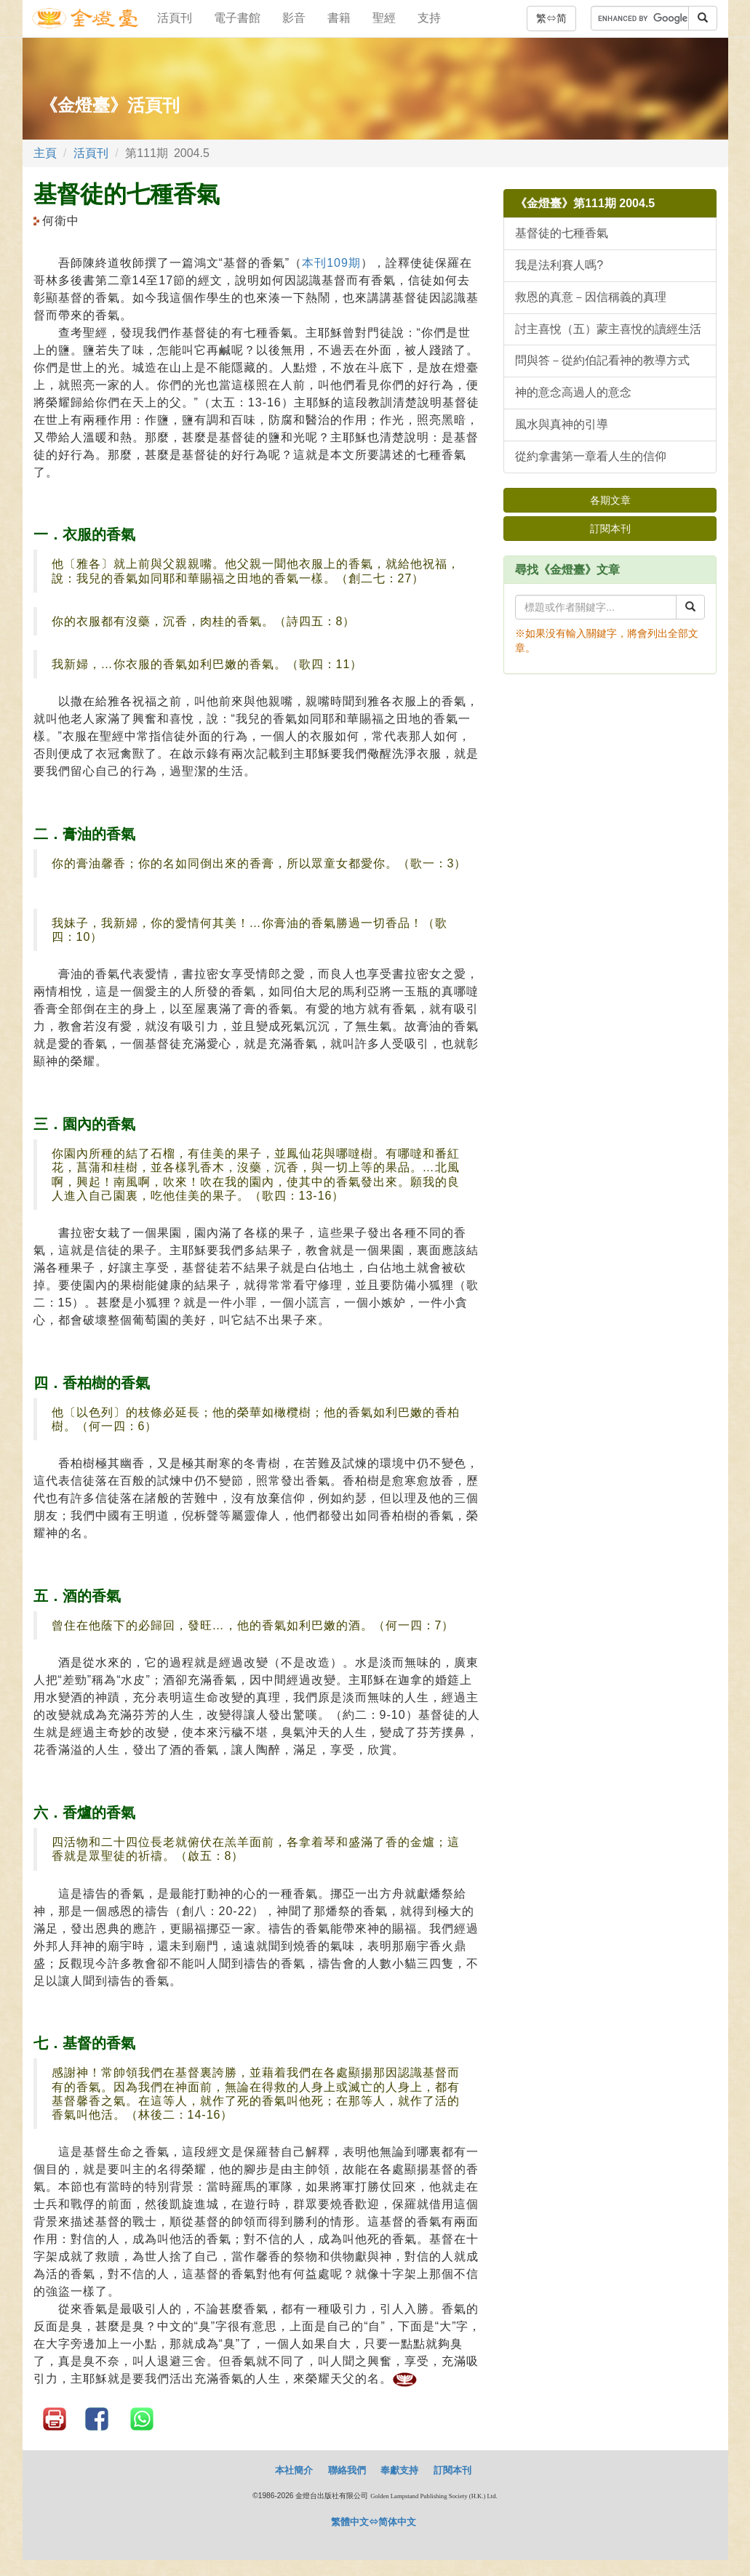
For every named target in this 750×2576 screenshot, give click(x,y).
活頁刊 (174, 18)
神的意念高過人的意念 (573, 392)
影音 (294, 18)
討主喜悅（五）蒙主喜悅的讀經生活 (608, 329)
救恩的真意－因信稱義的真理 (590, 297)
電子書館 (237, 18)
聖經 (384, 18)
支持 (429, 18)
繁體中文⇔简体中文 (373, 2521)
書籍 (339, 18)
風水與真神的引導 (561, 424)
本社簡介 (294, 2470)
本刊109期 (331, 263)
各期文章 (610, 500)
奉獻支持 (399, 2470)
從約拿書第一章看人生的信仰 (590, 456)
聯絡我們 (347, 2470)
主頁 (45, 153)
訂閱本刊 (610, 528)
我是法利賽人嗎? (559, 265)
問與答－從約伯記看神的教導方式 (602, 360)
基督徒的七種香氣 (561, 233)
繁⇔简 (551, 18)
